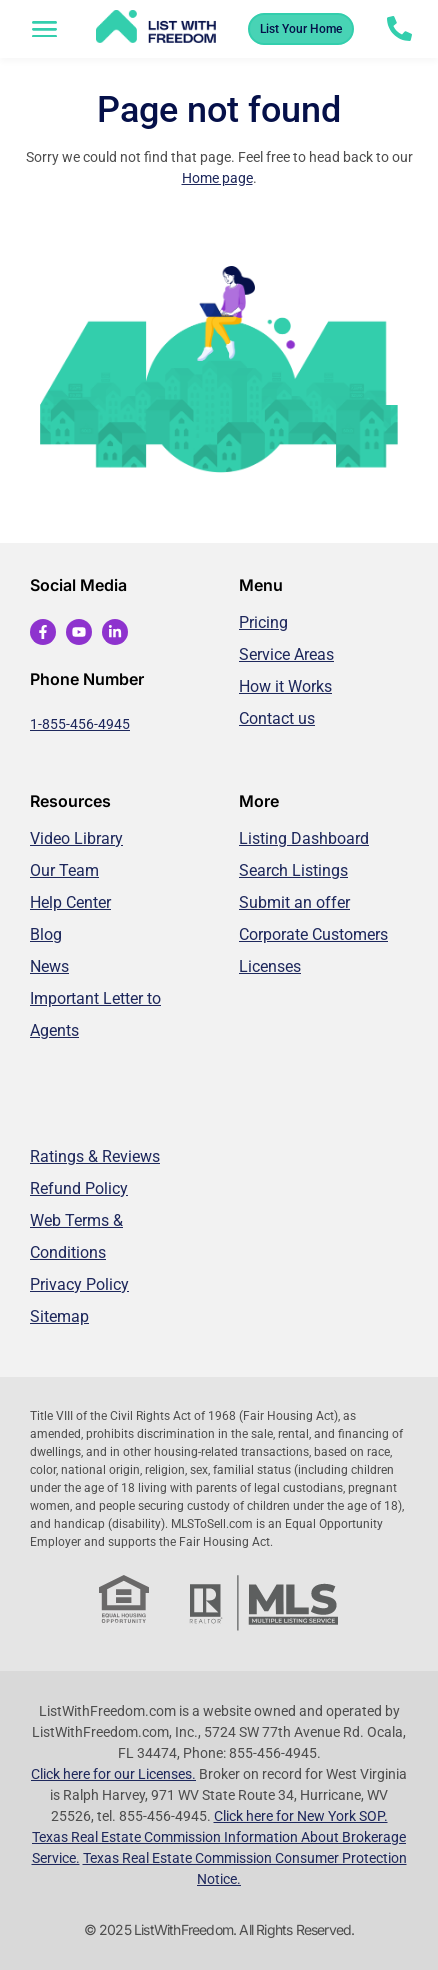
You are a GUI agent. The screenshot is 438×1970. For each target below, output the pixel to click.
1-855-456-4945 (80, 724)
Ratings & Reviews (95, 1156)
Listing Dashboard (304, 838)
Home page (217, 178)
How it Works (285, 686)
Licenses (270, 966)
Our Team (64, 870)
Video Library (76, 838)
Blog (46, 934)
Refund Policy (79, 1188)
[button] (45, 29)
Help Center (70, 902)
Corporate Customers (313, 934)
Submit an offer (294, 902)
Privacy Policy (79, 1284)
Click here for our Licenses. (113, 1774)
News (49, 966)
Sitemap (59, 1316)
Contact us (277, 718)
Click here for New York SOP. (301, 1816)
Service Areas (286, 654)
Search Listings (293, 870)
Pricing (263, 622)
